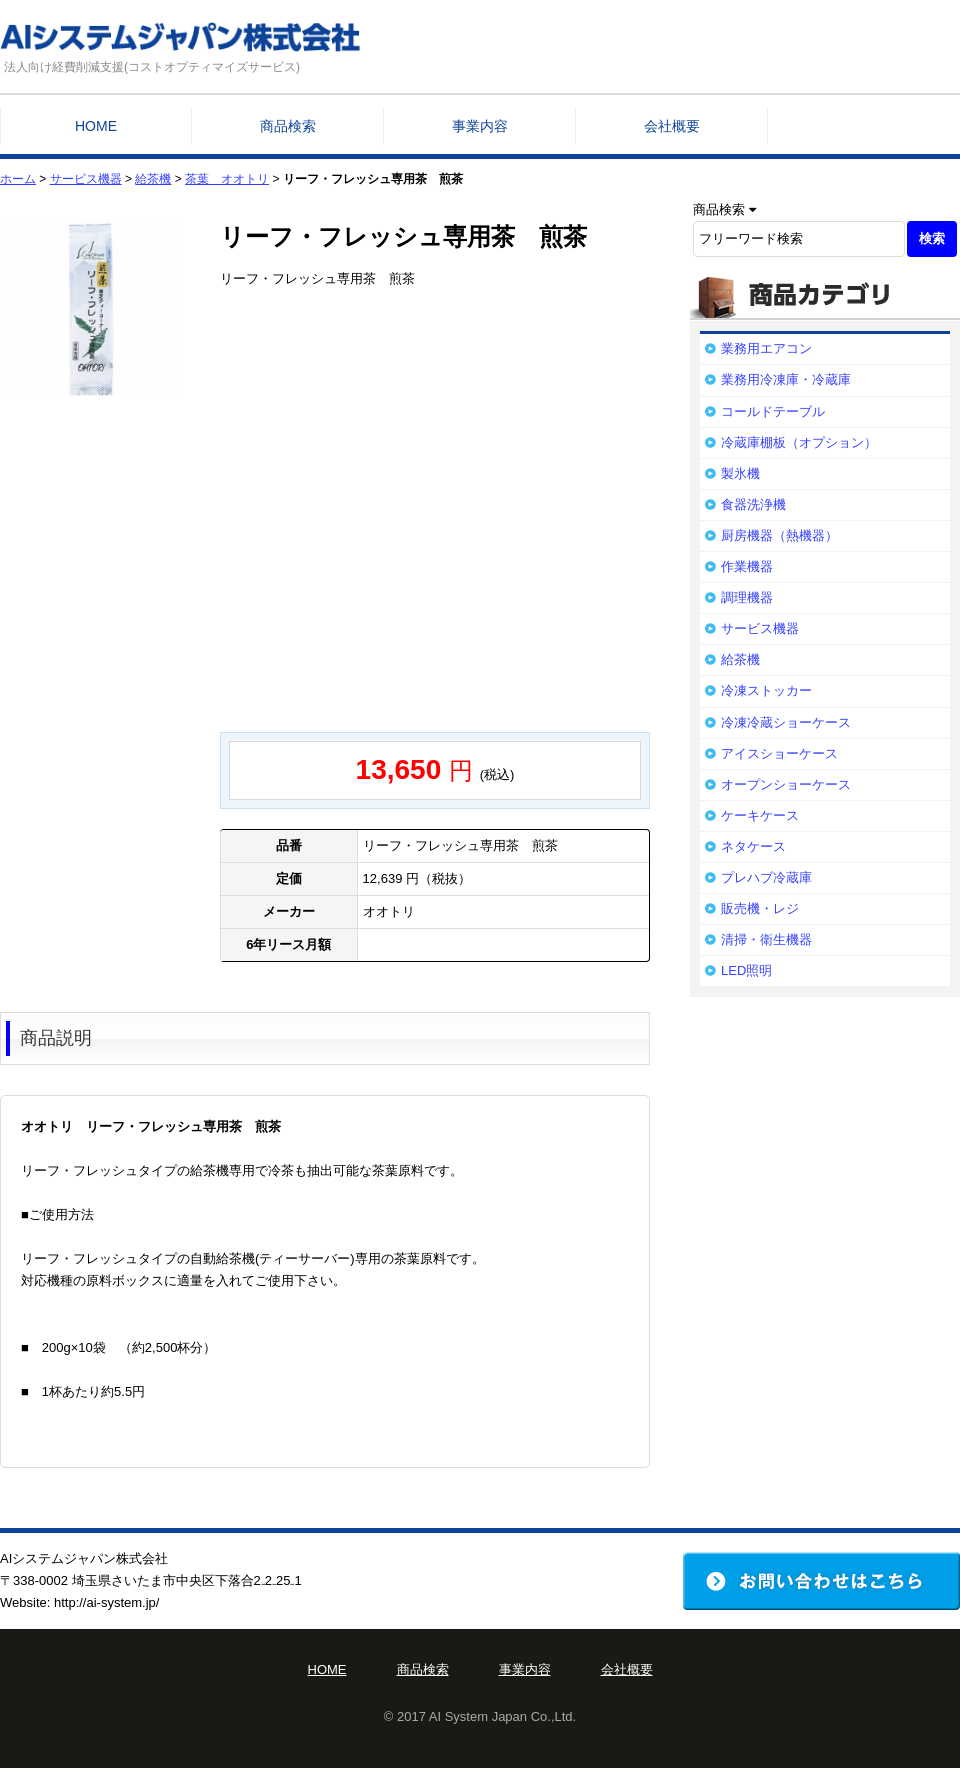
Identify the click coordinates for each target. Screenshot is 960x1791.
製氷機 (740, 473)
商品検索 (288, 126)
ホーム (18, 179)
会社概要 (672, 126)
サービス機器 (86, 179)
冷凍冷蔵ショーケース (786, 722)
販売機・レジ (760, 908)
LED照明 (746, 970)
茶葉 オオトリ (227, 179)
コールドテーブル (773, 411)
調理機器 (747, 597)
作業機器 (747, 566)
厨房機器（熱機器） (779, 535)
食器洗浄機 (753, 504)
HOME (96, 126)
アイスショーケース (779, 753)
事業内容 (480, 126)
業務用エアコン (766, 348)
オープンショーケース (786, 784)
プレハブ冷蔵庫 (766, 877)
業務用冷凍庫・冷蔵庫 (786, 379)
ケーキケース (760, 815)
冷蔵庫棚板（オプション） (799, 442)
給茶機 (153, 179)
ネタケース (753, 846)
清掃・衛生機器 (766, 939)
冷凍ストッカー (766, 690)
